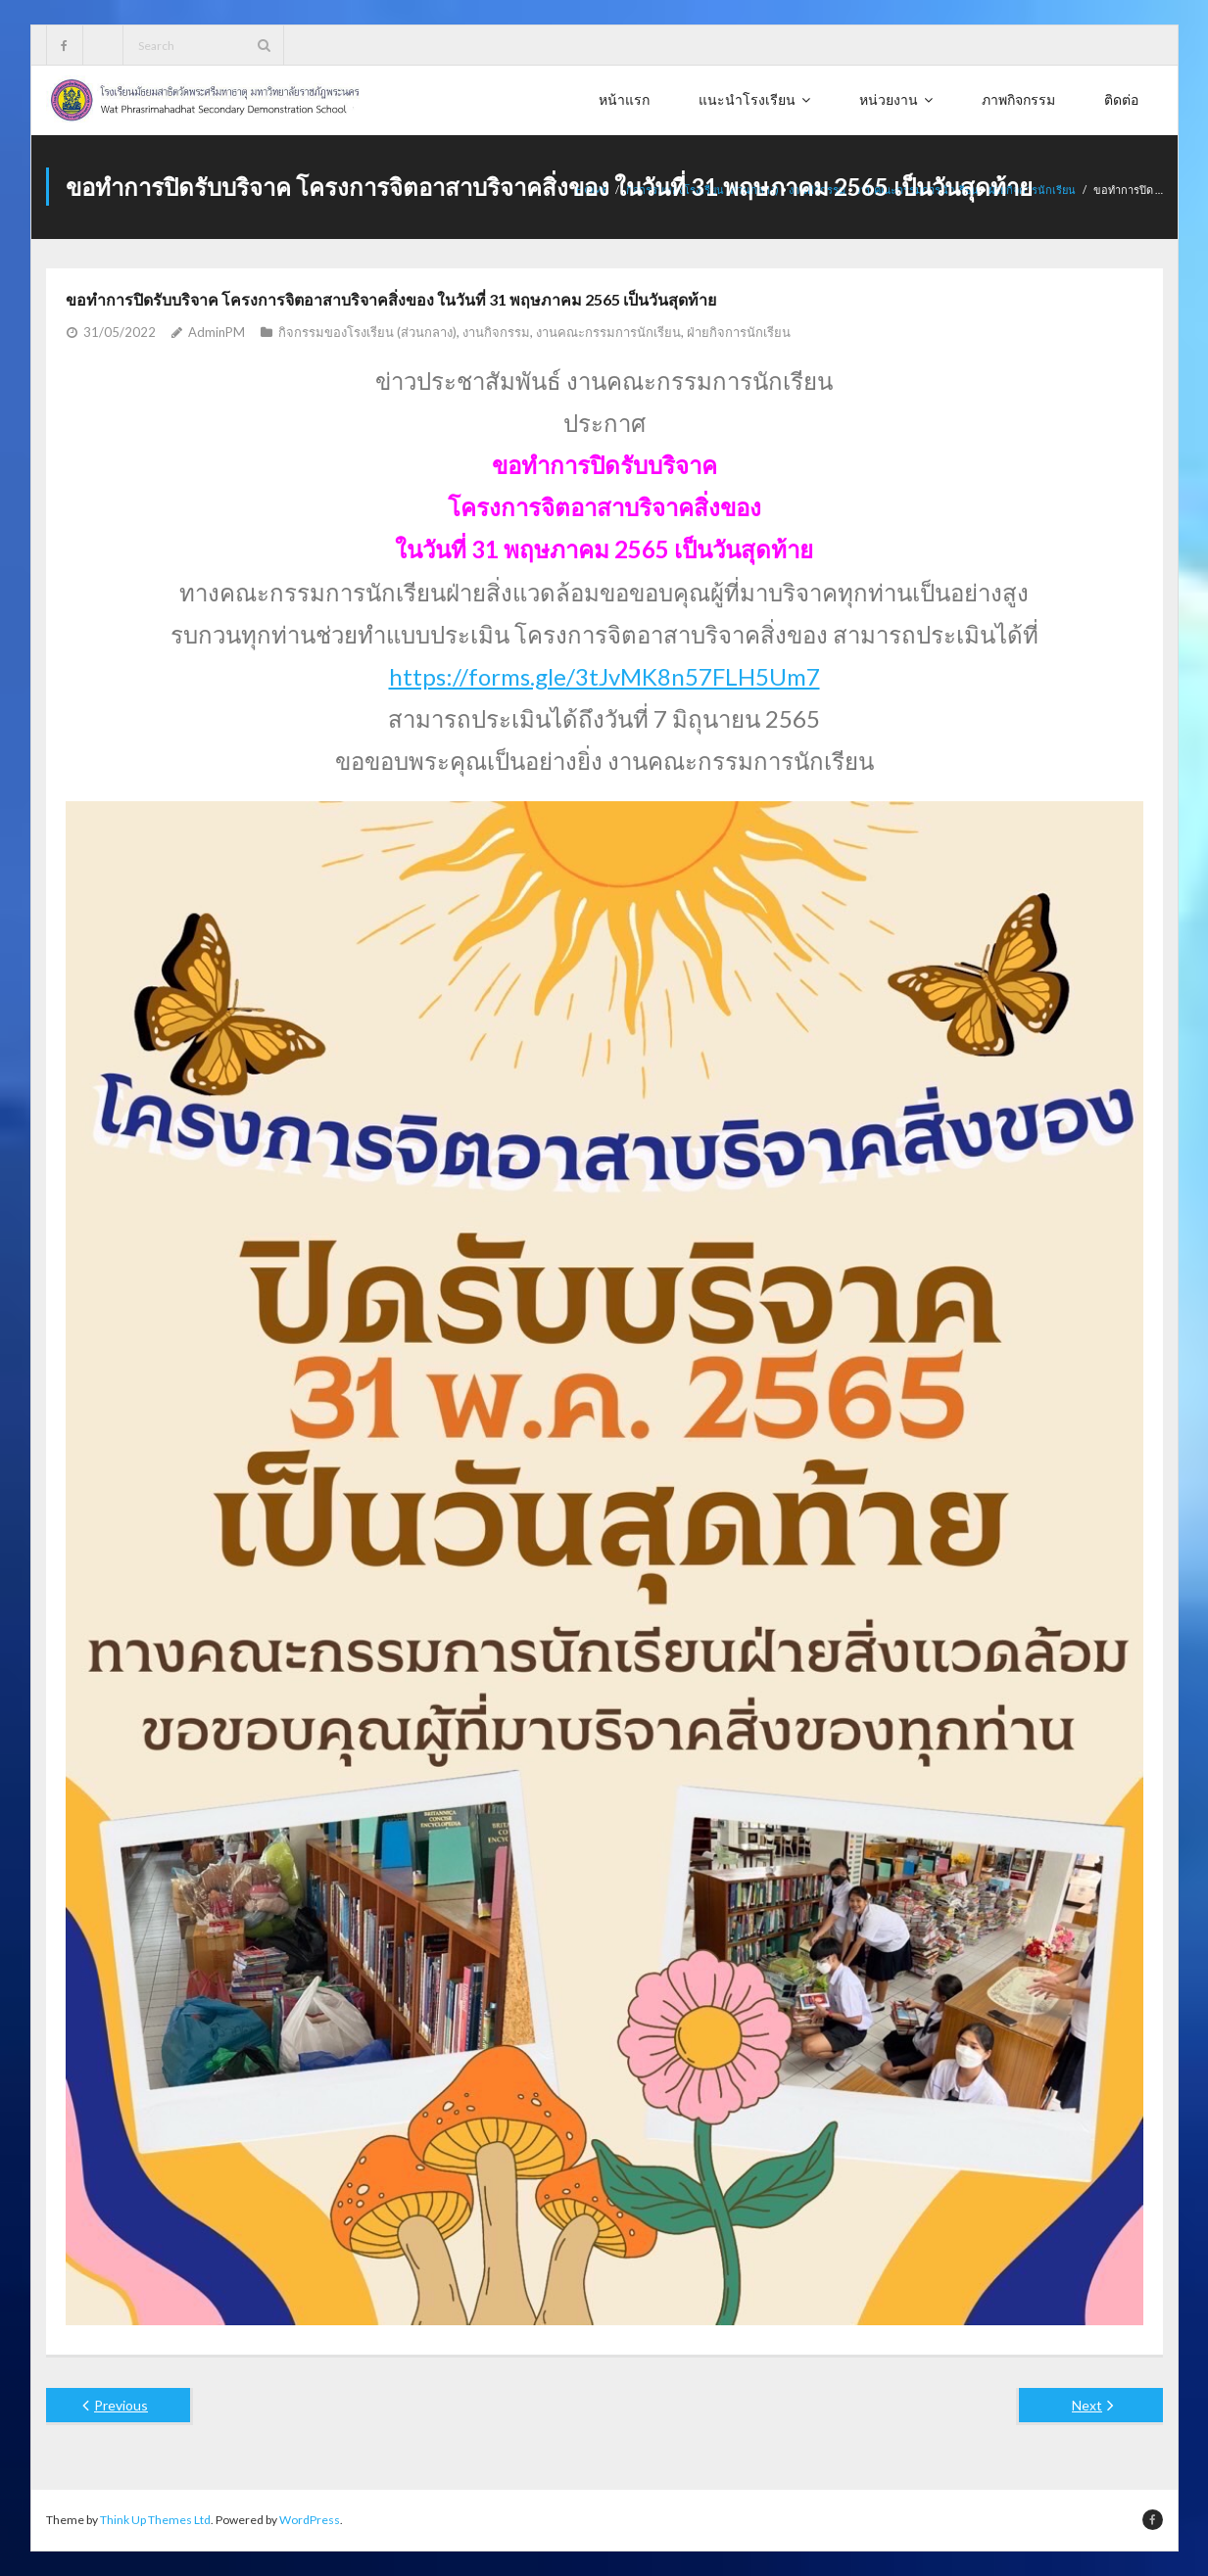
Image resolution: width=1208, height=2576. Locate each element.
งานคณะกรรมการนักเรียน (608, 332)
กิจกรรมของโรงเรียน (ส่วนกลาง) (367, 332)
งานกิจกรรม (496, 332)
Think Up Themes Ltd (155, 2519)
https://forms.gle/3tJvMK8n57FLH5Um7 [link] (604, 676)
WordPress (309, 2519)
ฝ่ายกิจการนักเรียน (739, 332)
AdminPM (216, 332)
